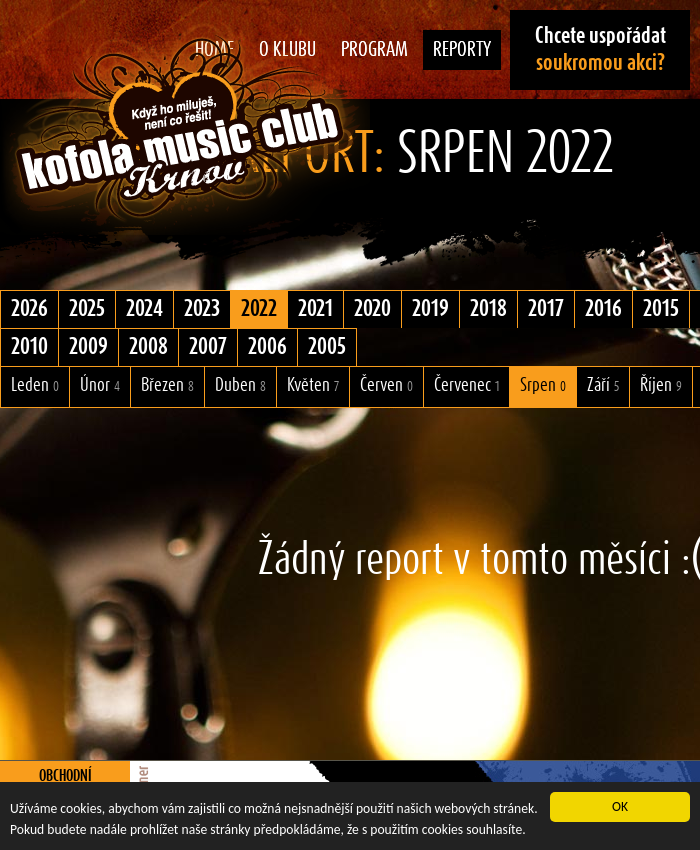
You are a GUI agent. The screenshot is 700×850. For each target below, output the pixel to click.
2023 (202, 309)
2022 (259, 309)
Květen (313, 385)
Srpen (543, 385)
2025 (87, 309)
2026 (29, 309)
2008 (148, 347)
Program (374, 50)
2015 (661, 309)
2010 (29, 347)
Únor (100, 385)
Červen (386, 385)
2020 (372, 309)
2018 (488, 309)
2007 (208, 347)
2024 (144, 309)
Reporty (462, 50)
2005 (327, 347)
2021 (315, 309)
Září (603, 385)
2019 (430, 309)
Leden (35, 385)
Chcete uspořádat (600, 49)
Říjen (661, 385)
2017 (546, 309)
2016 (603, 309)
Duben (240, 385)
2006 (267, 347)
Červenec (466, 385)
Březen (167, 385)
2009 (88, 347)
